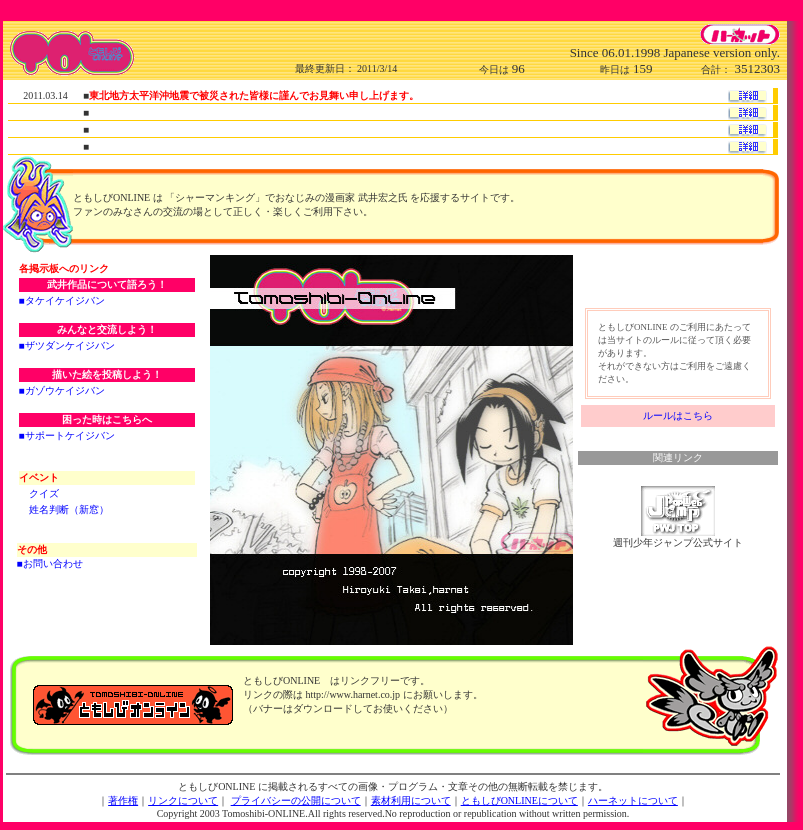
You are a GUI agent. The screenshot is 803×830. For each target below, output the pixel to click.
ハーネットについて (633, 800)
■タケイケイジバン (62, 300)
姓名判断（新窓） (69, 509)
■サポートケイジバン (67, 435)
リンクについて (183, 800)
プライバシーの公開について (296, 800)
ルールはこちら (678, 415)
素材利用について (411, 800)
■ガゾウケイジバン (62, 390)
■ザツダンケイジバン (67, 345)
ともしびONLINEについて (519, 800)
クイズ (44, 493)
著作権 (123, 800)
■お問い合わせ (50, 563)
